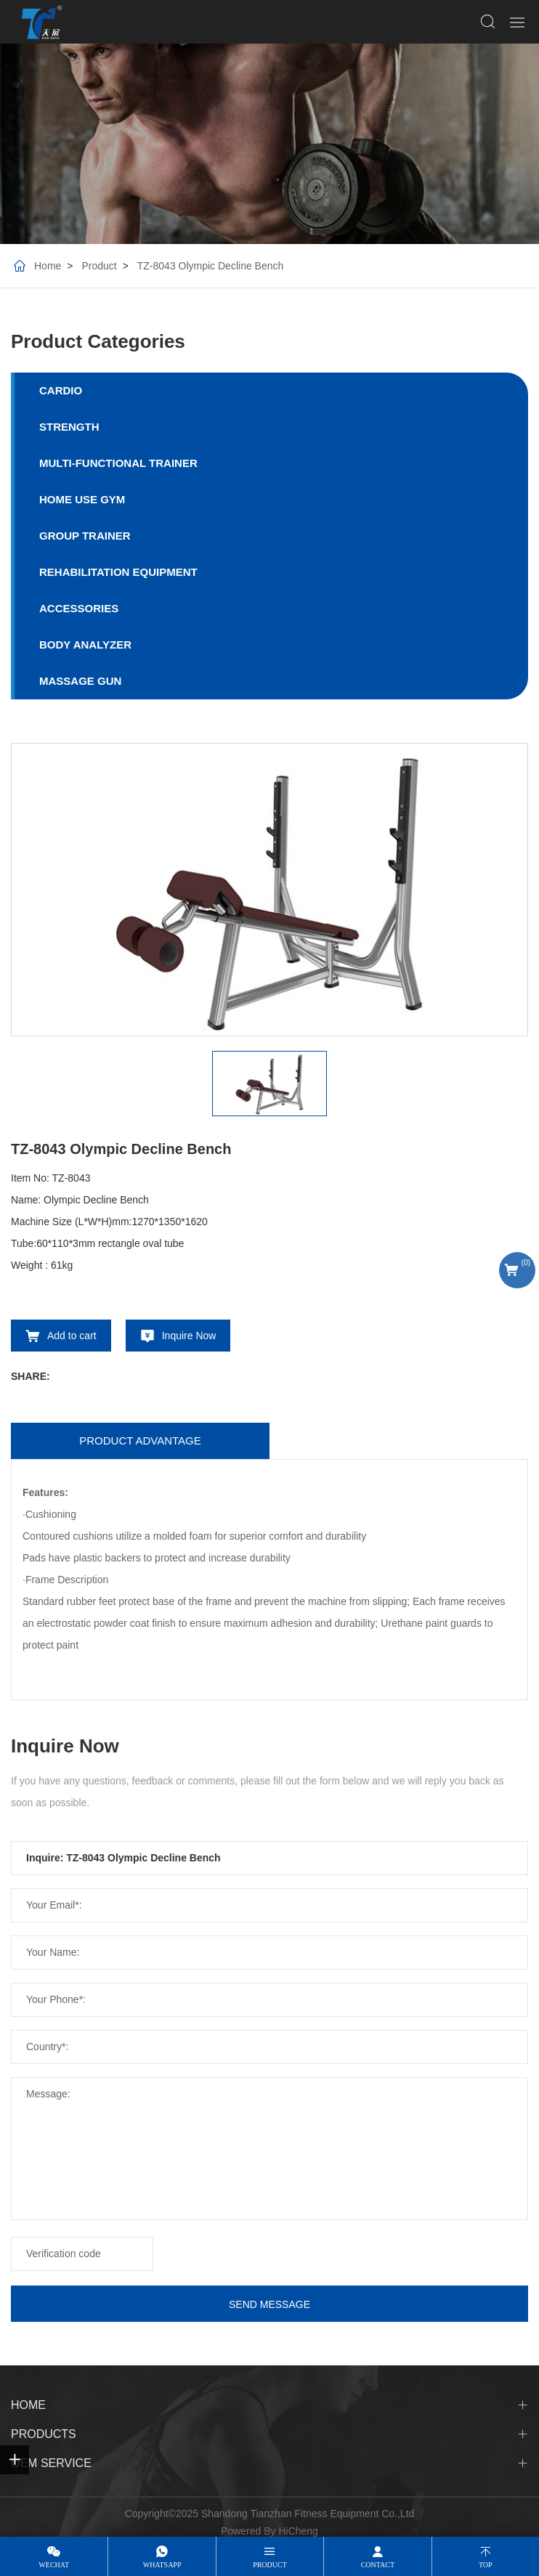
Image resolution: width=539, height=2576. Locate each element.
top (486, 2565)
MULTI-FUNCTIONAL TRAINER (118, 463)
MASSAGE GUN (80, 681)
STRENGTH (69, 426)
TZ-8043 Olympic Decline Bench (210, 266)
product (270, 2565)
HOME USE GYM (82, 499)
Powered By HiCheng (269, 2531)
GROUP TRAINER (85, 535)
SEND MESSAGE (269, 2304)
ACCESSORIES (78, 608)
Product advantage (140, 1440)
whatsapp (162, 2565)
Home (47, 266)
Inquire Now (189, 1335)
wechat (53, 2565)
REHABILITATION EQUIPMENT (118, 572)
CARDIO (60, 390)
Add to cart (72, 1335)
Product (98, 266)
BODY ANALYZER (85, 644)
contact (377, 2565)
